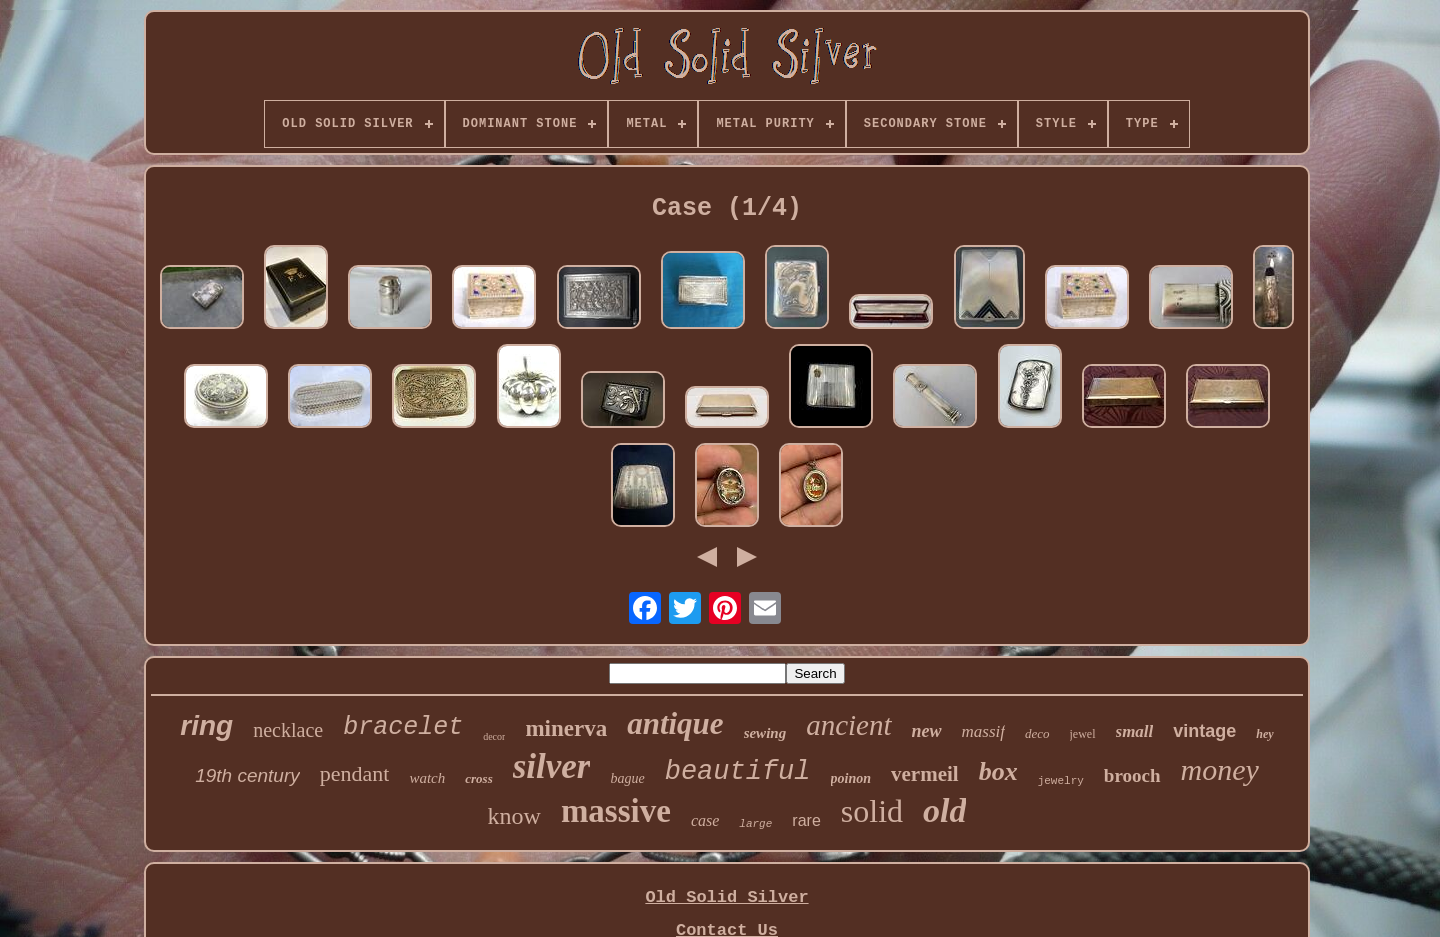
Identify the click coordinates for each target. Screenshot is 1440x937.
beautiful (738, 772)
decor (494, 736)
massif (983, 731)
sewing (765, 733)
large (755, 824)
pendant (355, 773)
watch (427, 778)
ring (206, 725)
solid (872, 811)
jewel (1083, 734)
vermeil (925, 774)
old (944, 810)
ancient (848, 725)
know (514, 816)
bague (627, 778)
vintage (1204, 731)
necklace (288, 730)
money (1220, 769)
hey (1264, 734)
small (1135, 731)
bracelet (403, 727)
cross (478, 778)
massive (616, 811)
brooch (1132, 775)
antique (675, 723)
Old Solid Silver (726, 897)
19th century (247, 775)
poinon (851, 778)
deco (1037, 733)
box (998, 771)
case (705, 820)
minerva (566, 728)
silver (552, 766)
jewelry (1061, 781)
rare (806, 820)
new (927, 731)
